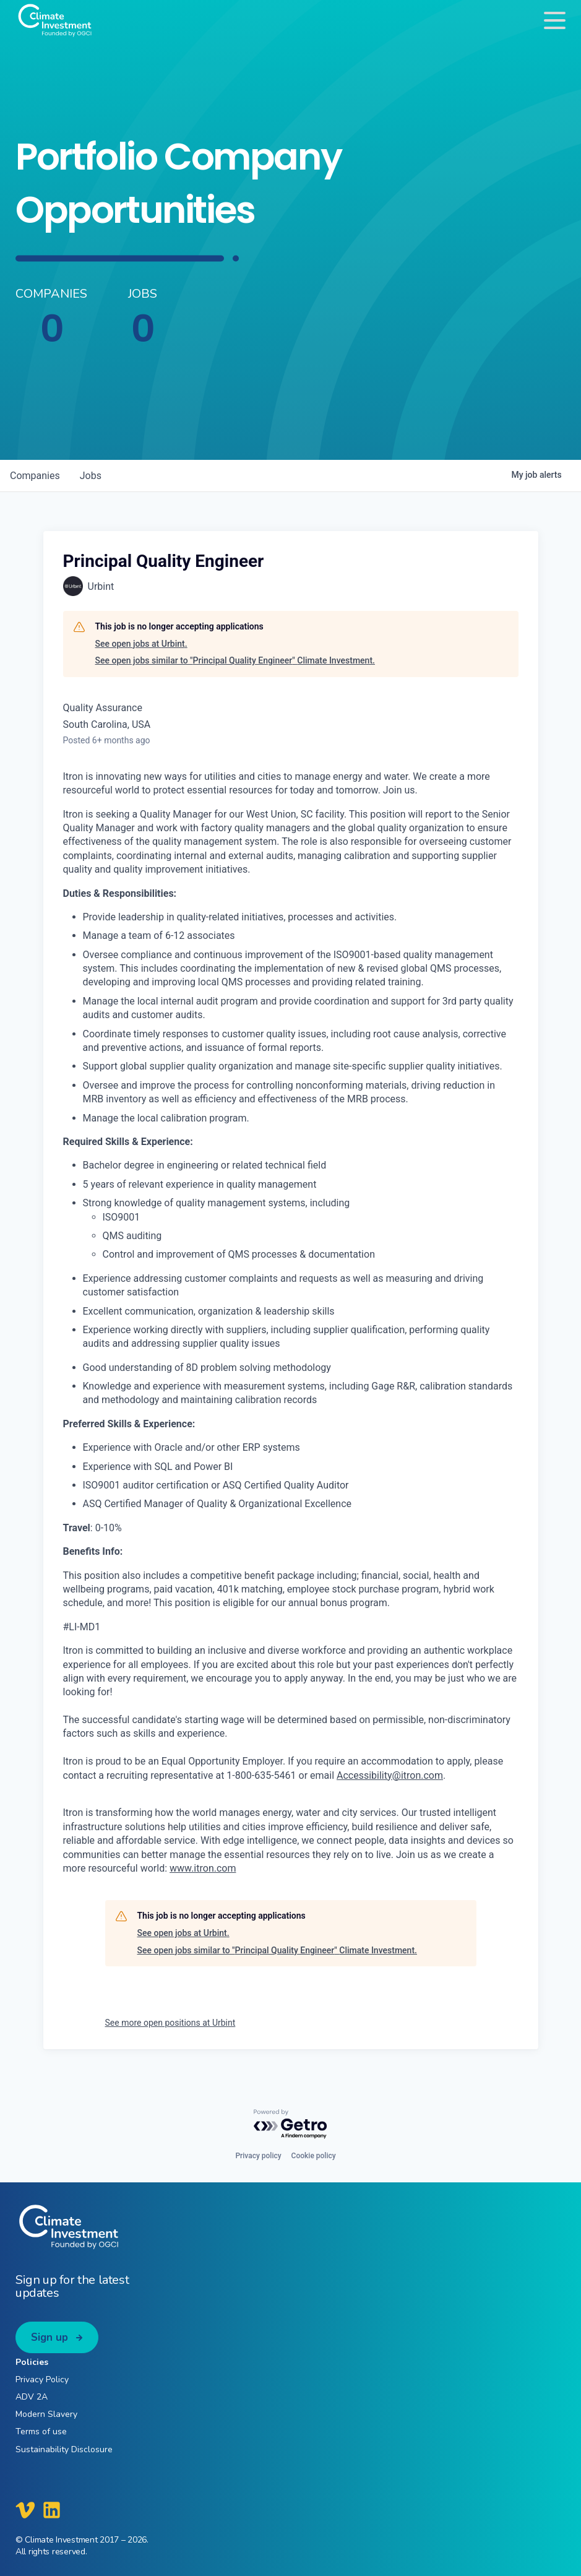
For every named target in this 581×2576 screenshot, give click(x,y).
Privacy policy (258, 2155)
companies (35, 476)
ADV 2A (31, 2397)
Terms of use (41, 2431)
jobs (90, 476)
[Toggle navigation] (555, 20)
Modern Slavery (46, 2414)
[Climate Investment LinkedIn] (51, 2509)
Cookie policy (313, 2155)
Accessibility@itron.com (390, 1775)
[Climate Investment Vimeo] (25, 2509)
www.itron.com (203, 1868)
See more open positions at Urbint (170, 2023)
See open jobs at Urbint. (141, 644)
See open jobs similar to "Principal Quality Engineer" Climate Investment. (235, 660)
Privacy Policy (42, 2379)
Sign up (49, 2337)
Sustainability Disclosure (64, 2449)
